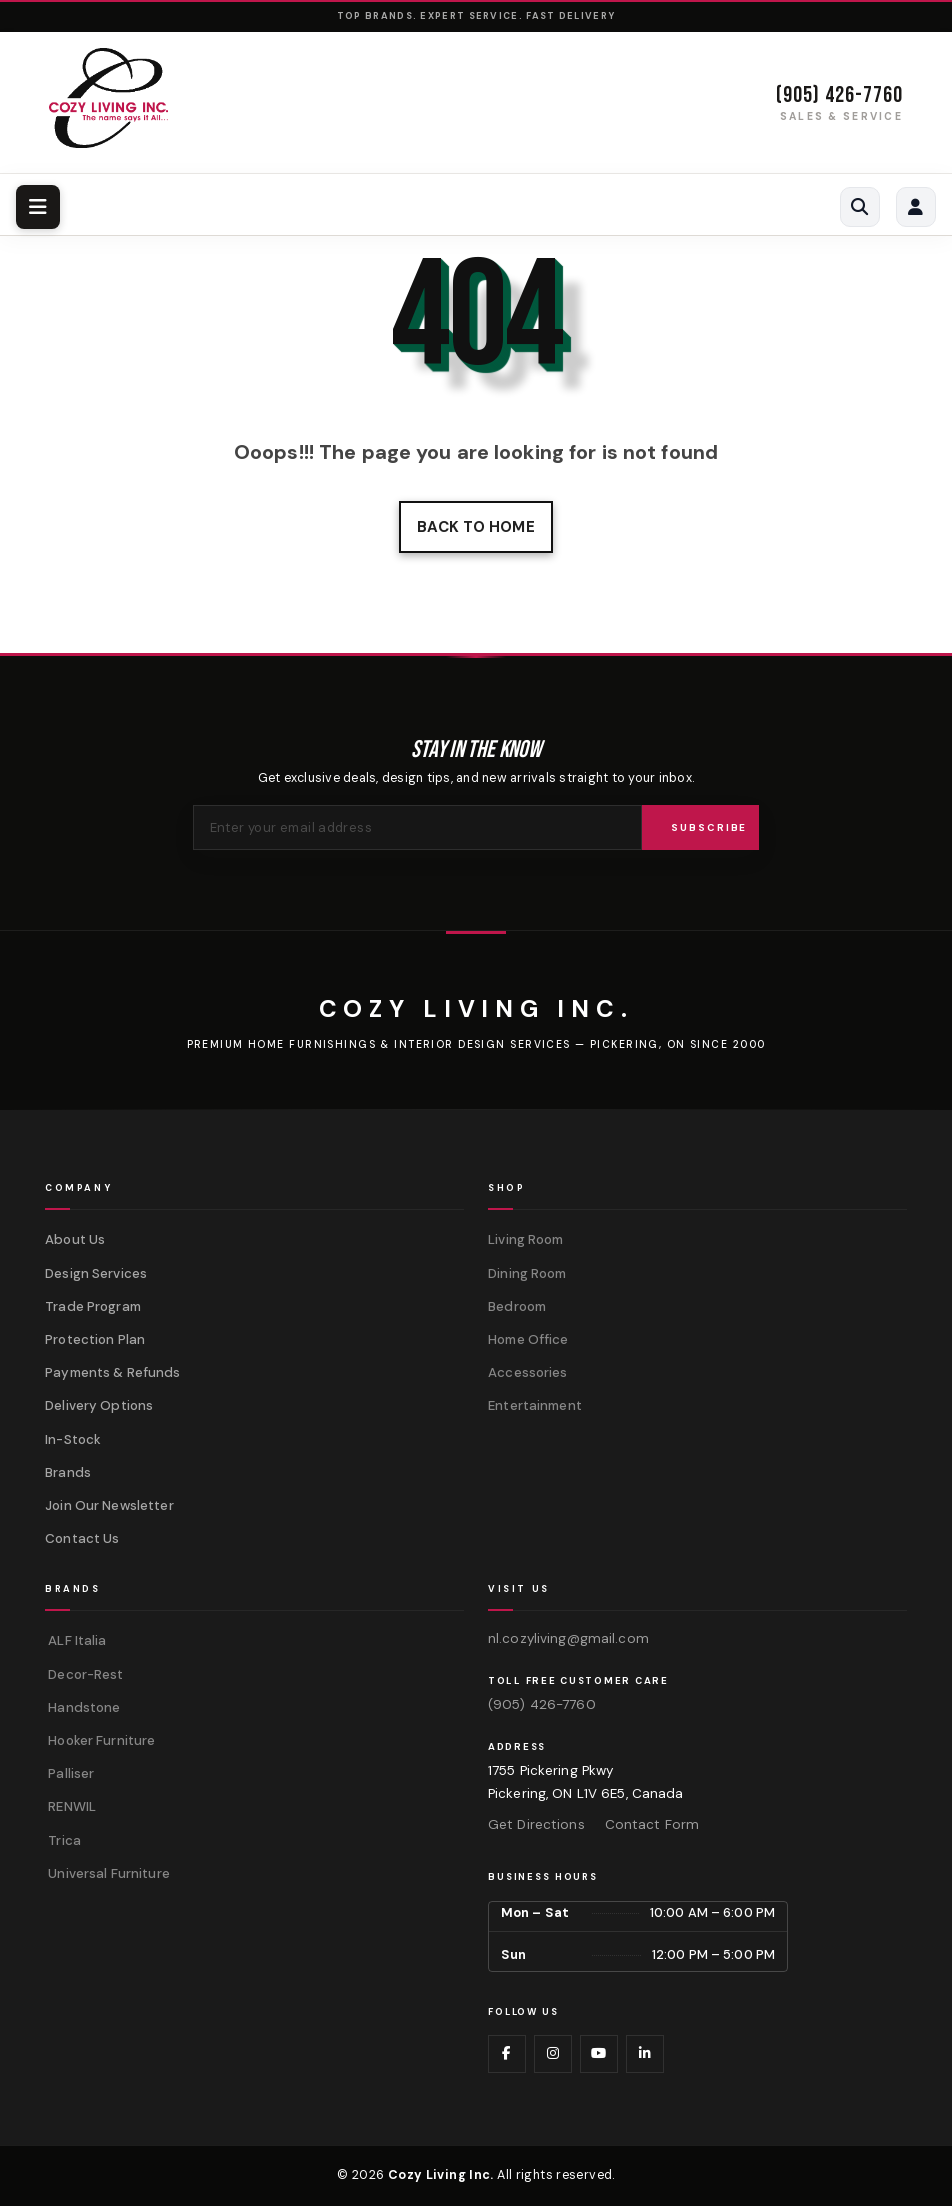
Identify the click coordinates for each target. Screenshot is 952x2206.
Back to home (475, 527)
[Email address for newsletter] (417, 828)
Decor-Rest (84, 1674)
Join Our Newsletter (109, 1505)
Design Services (96, 1273)
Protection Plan (95, 1339)
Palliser (69, 1773)
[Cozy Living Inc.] (476, 1009)
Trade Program (93, 1306)
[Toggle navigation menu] (38, 207)
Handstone (82, 1707)
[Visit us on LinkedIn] (645, 2054)
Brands (68, 1472)
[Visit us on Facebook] (507, 2054)
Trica (63, 1840)
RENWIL (70, 1806)
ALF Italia (75, 1640)
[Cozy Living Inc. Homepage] (108, 98)
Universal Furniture (107, 1873)
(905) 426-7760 (542, 1704)
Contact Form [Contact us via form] (652, 1824)
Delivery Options (99, 1405)
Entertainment (535, 1405)
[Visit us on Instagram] (553, 2054)
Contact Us (82, 1538)
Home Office (528, 1339)
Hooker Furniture (100, 1740)
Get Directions (536, 1824)
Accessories (527, 1372)
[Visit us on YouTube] (599, 2054)
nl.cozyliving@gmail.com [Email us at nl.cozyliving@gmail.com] (568, 1638)
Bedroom (517, 1306)
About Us (75, 1239)
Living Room (525, 1239)
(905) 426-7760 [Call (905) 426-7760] (839, 96)
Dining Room (527, 1273)
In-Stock (73, 1439)
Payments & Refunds (112, 1372)
